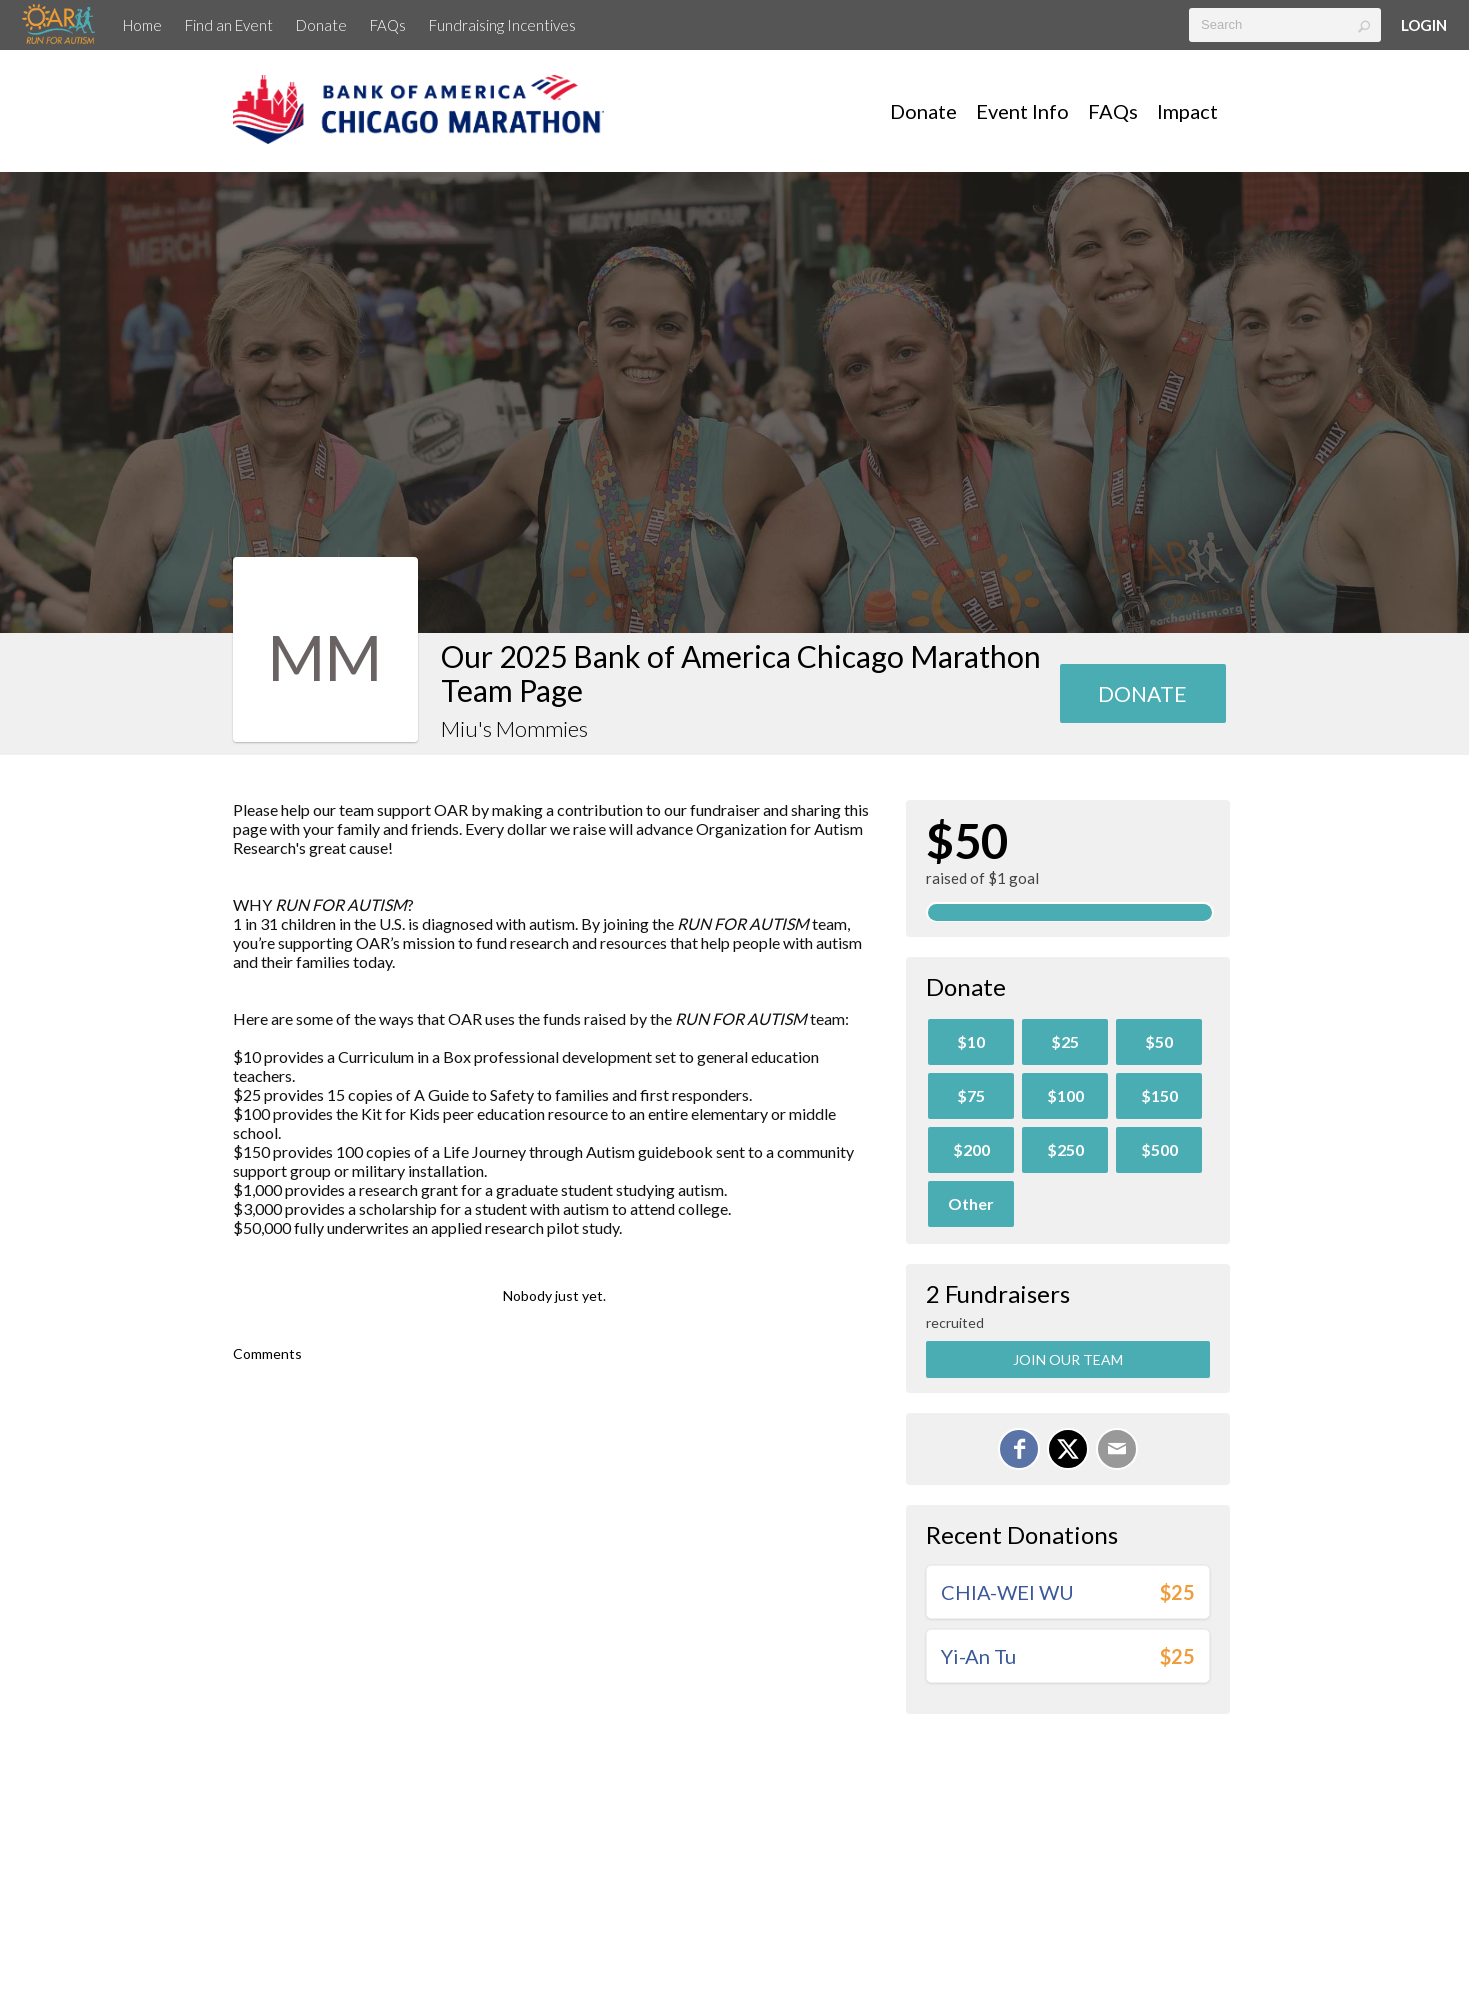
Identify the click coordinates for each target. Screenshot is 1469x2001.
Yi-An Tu (978, 1656)
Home (142, 25)
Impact (1187, 111)
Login (1424, 25)
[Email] (1117, 1449)
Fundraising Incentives (502, 25)
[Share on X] (1068, 1449)
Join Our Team (1068, 1359)
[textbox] (1285, 25)
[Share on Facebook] (1019, 1449)
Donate (321, 25)
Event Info (1022, 111)
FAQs (388, 25)
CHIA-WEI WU (1007, 1592)
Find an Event (229, 25)
